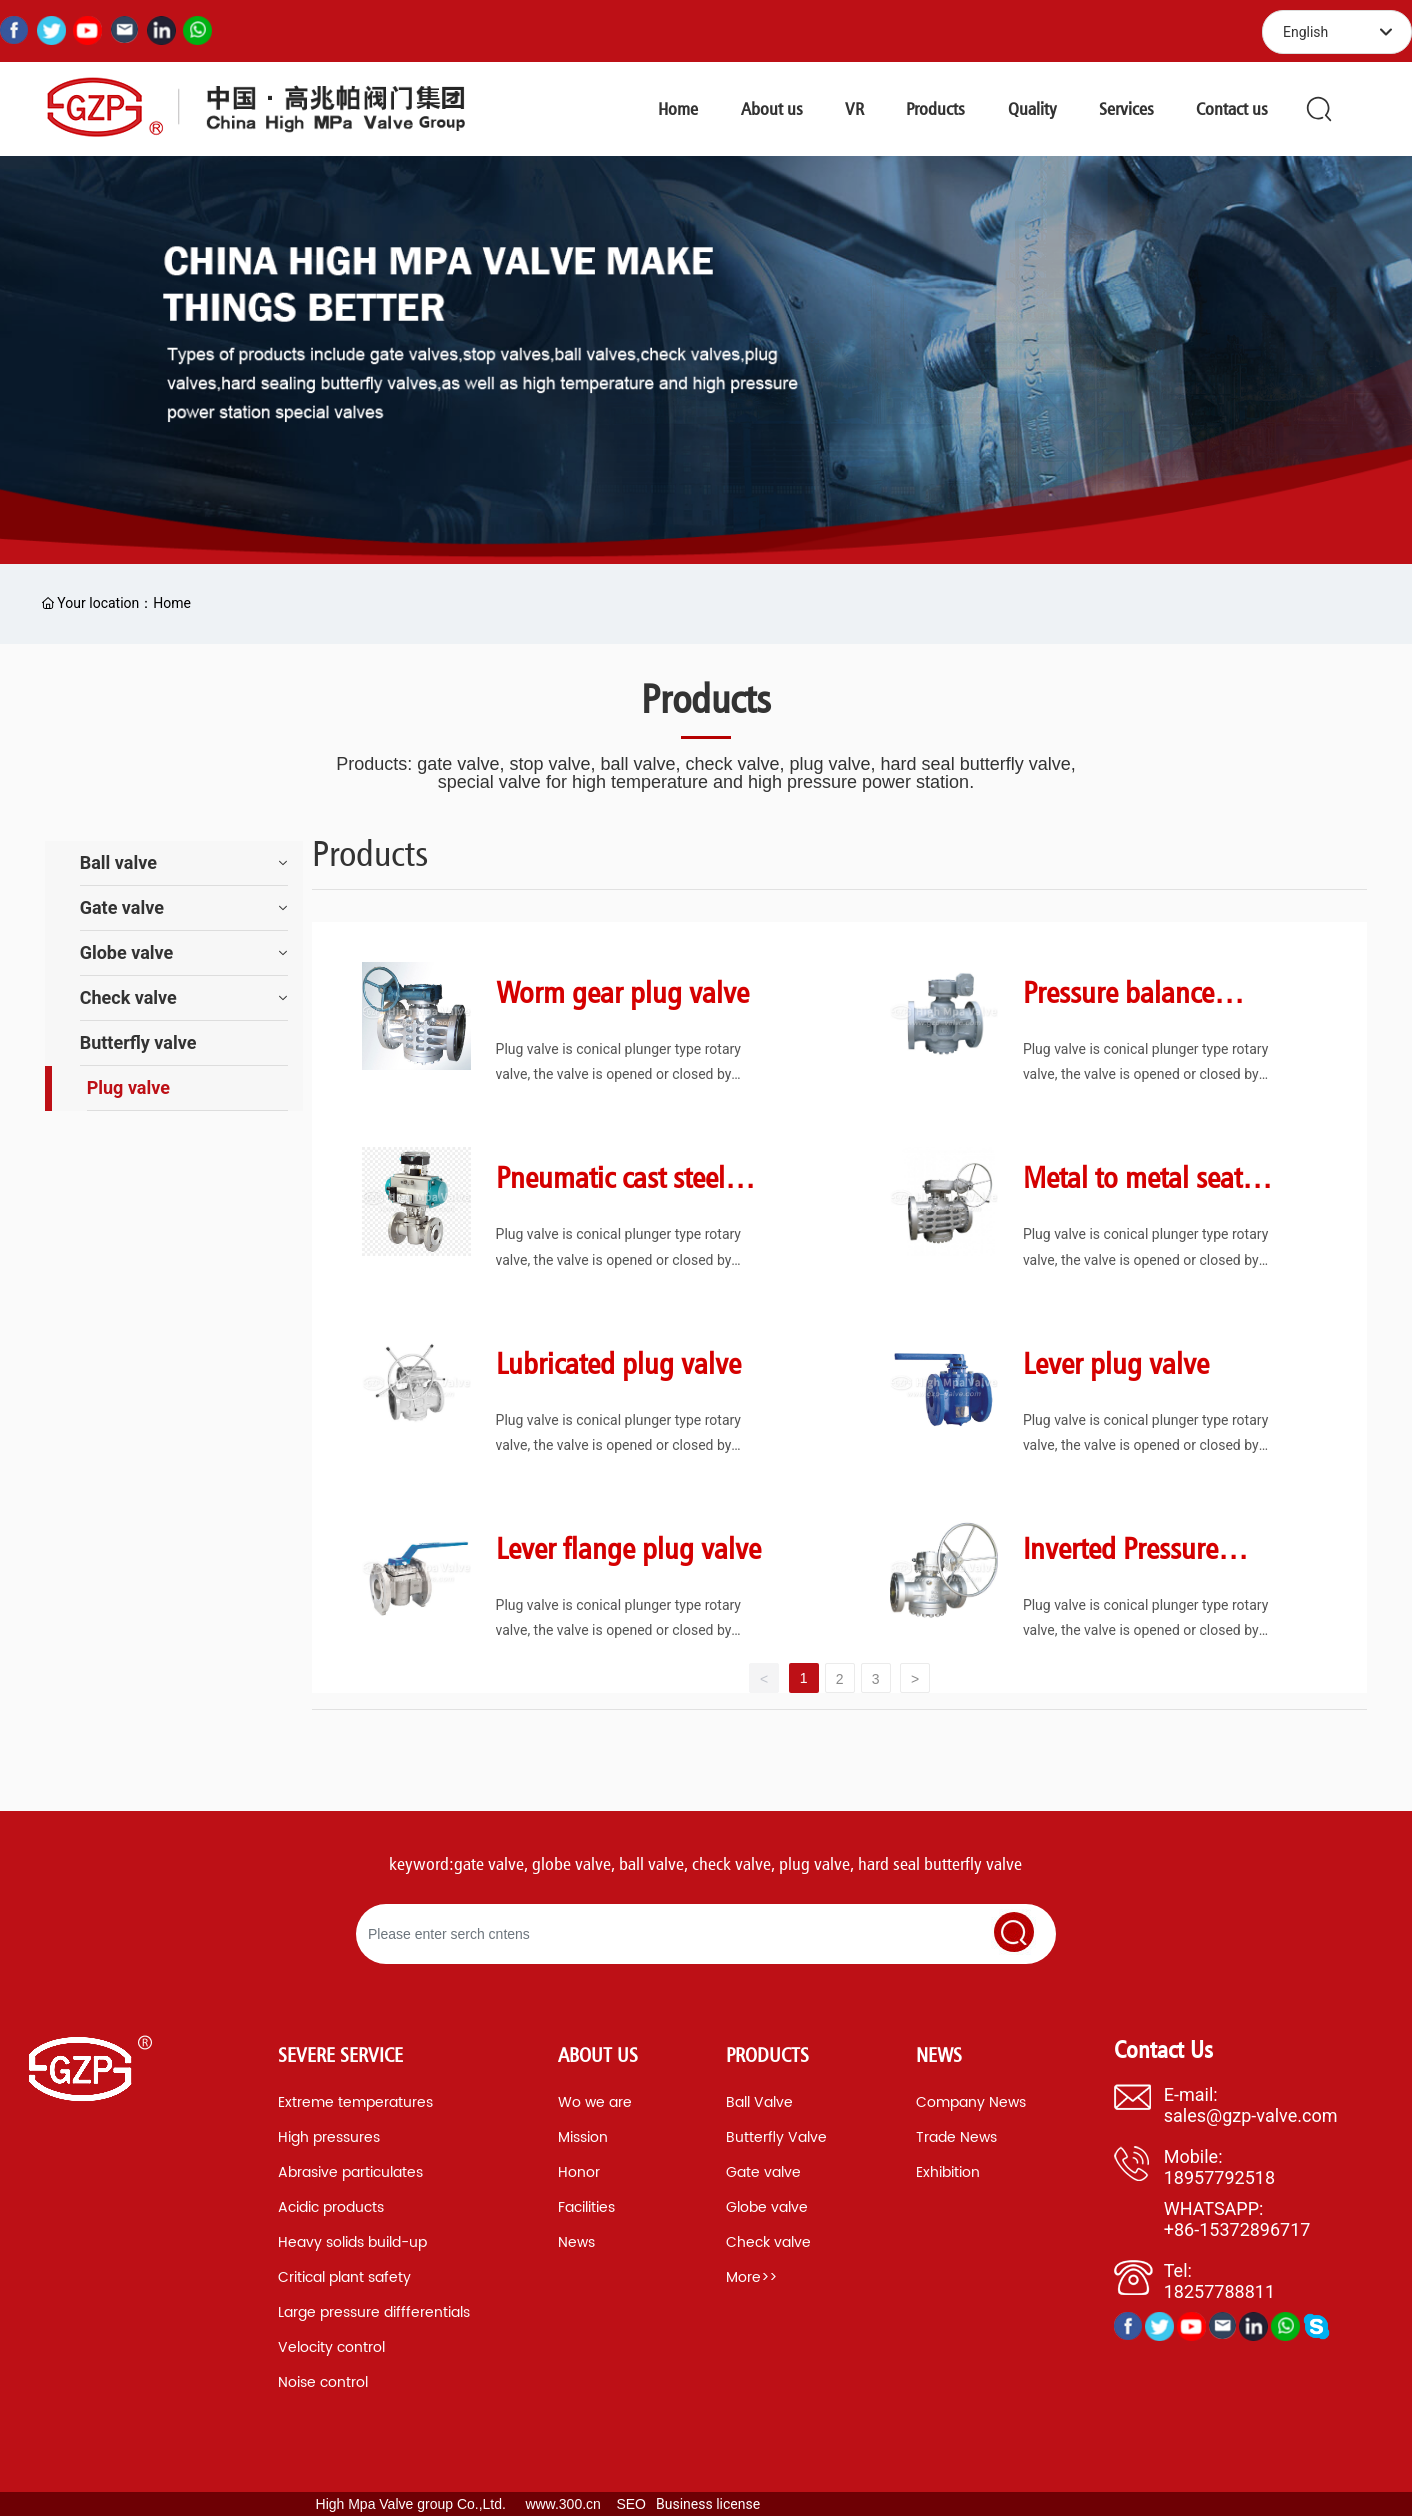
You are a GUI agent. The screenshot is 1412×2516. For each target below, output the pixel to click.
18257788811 (1219, 2291)
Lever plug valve (1116, 1363)
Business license (708, 2504)
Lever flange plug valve (628, 1548)
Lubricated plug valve (618, 1363)
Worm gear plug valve (622, 992)
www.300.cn (562, 2504)
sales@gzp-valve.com (1251, 2115)
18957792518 (1219, 2177)
